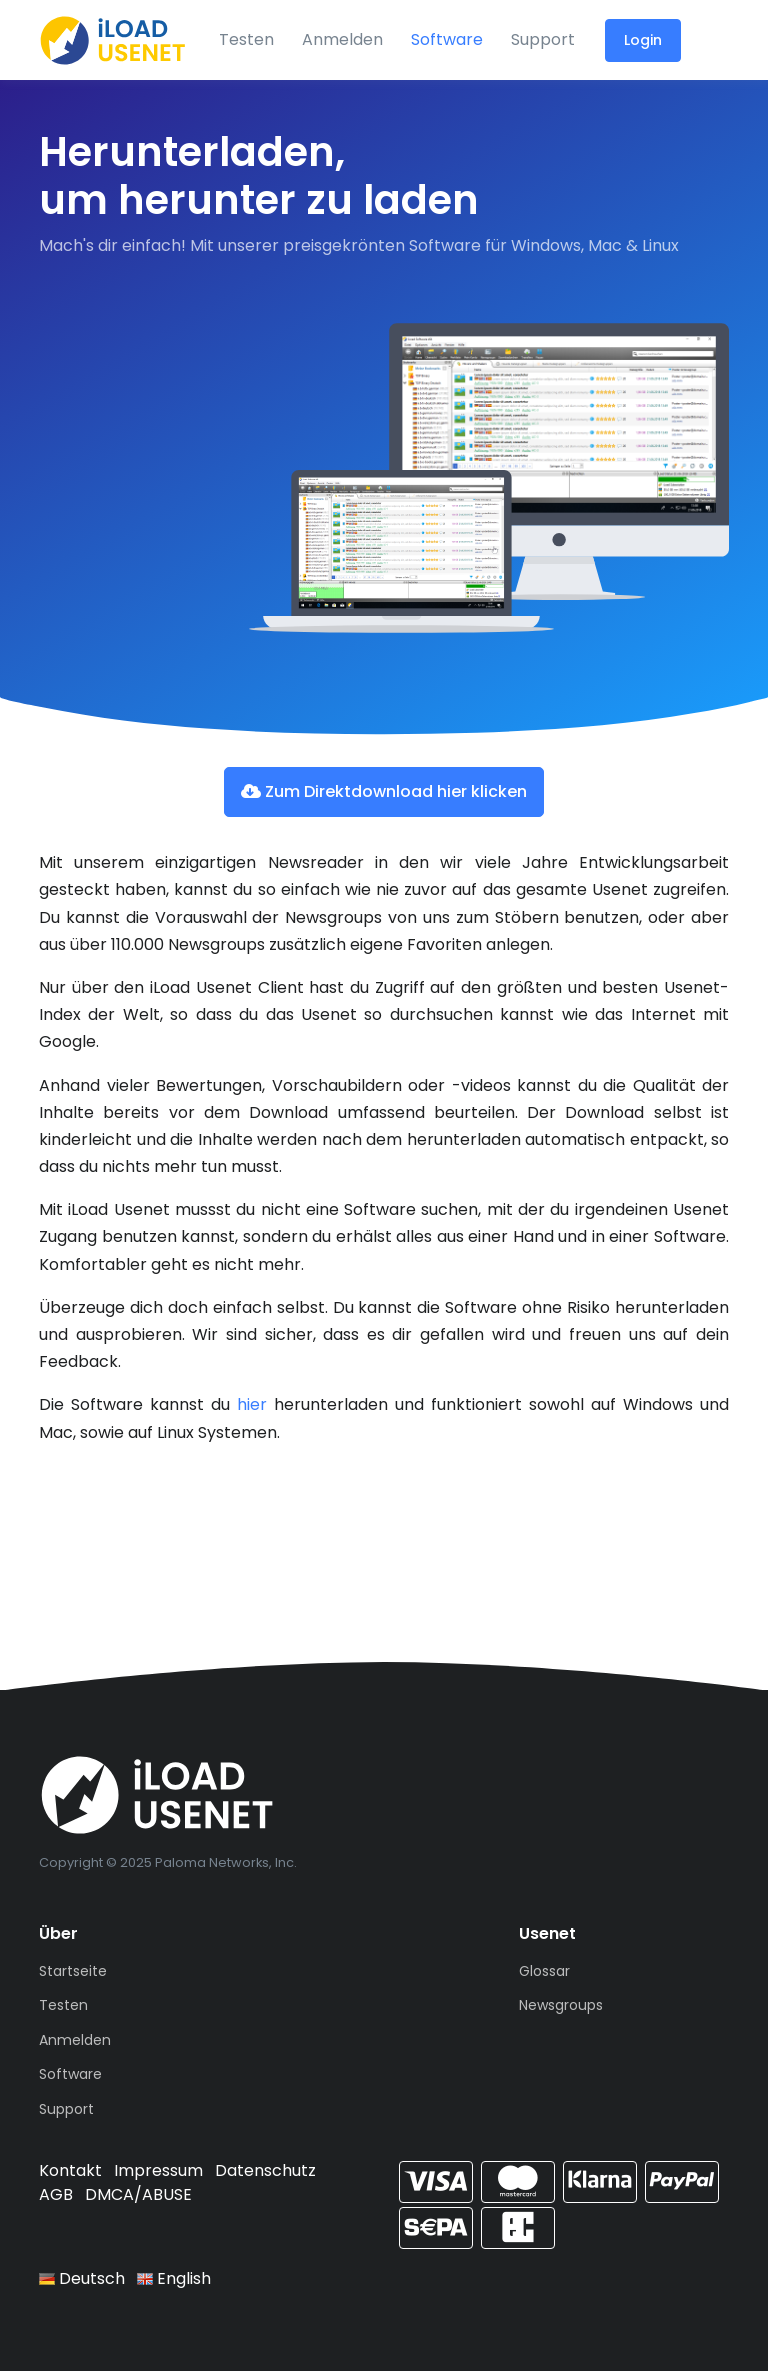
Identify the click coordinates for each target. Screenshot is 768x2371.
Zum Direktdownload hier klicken (384, 791)
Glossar (544, 1971)
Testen (246, 39)
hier (252, 1404)
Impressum (158, 2170)
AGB (56, 2194)
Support (543, 39)
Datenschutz (265, 2170)
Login (643, 40)
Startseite (73, 1971)
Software (447, 39)
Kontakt (70, 2170)
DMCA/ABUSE (138, 2194)
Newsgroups (561, 2005)
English (174, 2278)
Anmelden (342, 39)
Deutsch (82, 2278)
